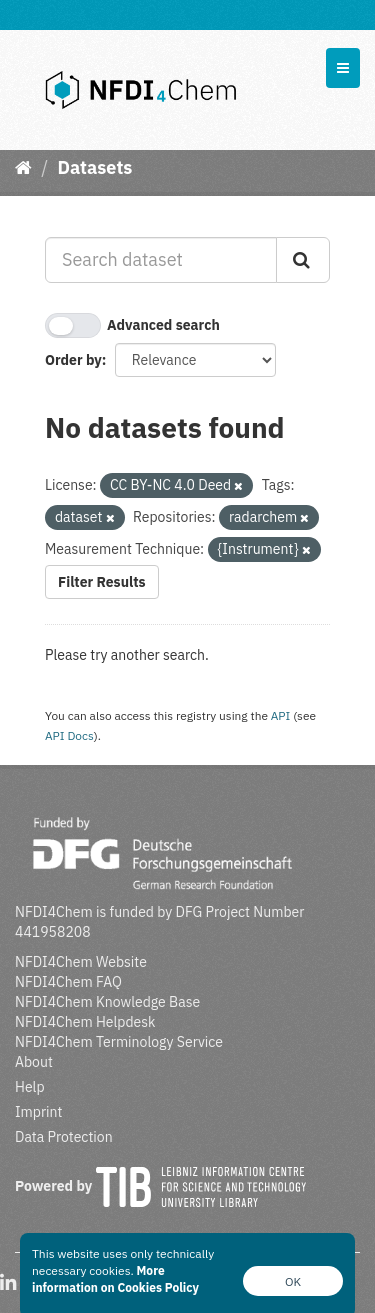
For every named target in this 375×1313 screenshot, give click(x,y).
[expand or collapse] (343, 68)
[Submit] (303, 260)
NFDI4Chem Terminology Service (119, 1042)
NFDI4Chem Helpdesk (85, 1022)
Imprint (38, 1112)
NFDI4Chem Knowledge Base (107, 1002)
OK (293, 1281)
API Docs (69, 735)
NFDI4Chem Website (81, 962)
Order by (73, 360)
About (34, 1062)
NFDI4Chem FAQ (68, 982)
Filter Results (102, 582)
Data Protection (64, 1137)
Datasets (94, 167)
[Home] (23, 167)
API (281, 715)
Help (30, 1087)
